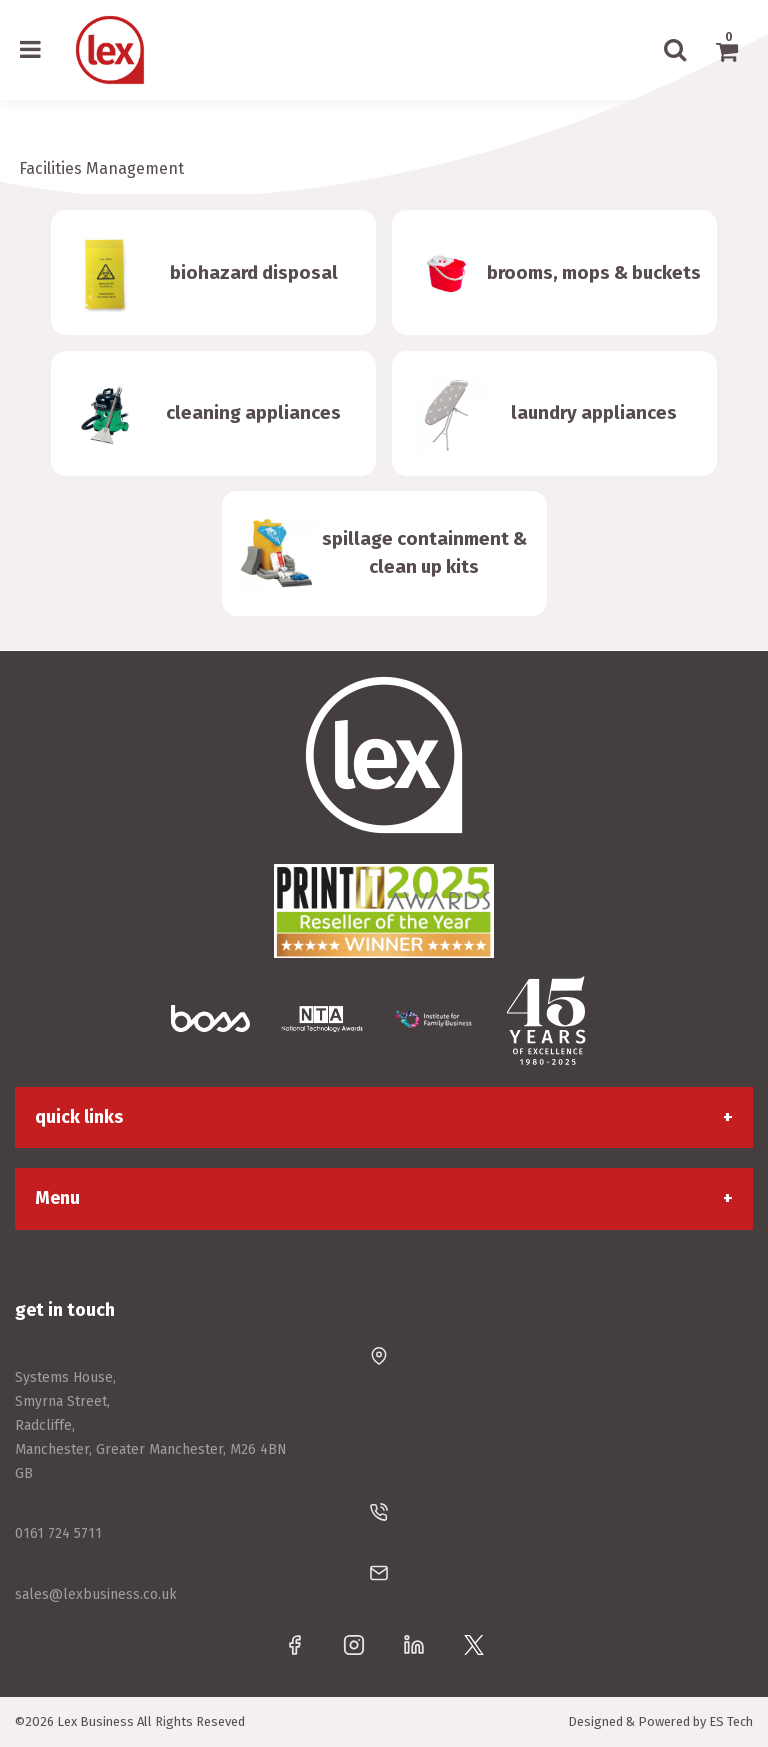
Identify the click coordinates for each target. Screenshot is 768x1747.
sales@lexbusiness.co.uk (96, 1594)
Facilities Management (101, 168)
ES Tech (731, 1721)
